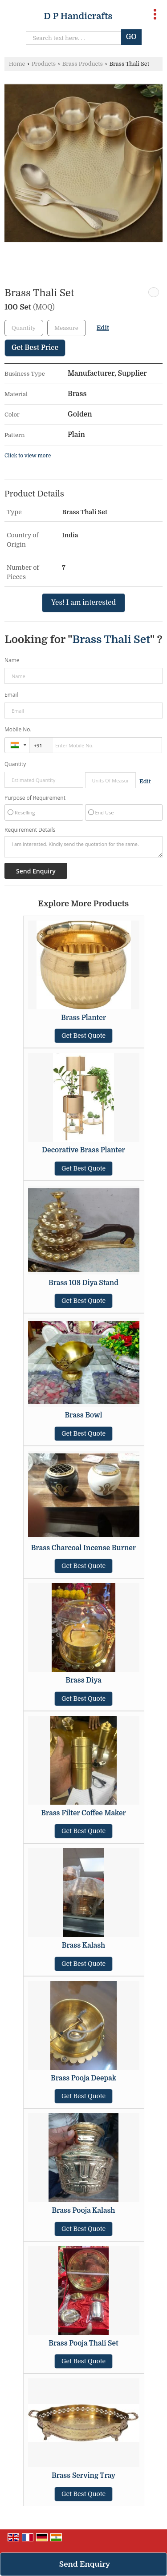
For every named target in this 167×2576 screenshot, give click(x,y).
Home (17, 64)
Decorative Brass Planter (83, 1150)
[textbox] (66, 328)
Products (44, 64)
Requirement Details (29, 830)
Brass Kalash (83, 1945)
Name (12, 660)
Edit (103, 328)
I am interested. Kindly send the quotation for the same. (83, 846)
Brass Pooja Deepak (83, 2078)
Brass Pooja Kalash (83, 2211)
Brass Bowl (83, 1415)
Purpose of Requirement (34, 798)
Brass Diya (83, 1680)
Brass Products (82, 64)
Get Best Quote (83, 1035)
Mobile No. (18, 729)
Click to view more (27, 455)
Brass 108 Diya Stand (83, 1283)
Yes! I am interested (83, 603)
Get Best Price (35, 348)
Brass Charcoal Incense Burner (83, 1548)
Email (11, 695)
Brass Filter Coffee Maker (83, 1813)
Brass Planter (83, 1018)
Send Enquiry (84, 2564)
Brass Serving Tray (83, 2476)
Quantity (15, 764)
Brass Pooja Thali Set (83, 2343)
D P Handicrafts (78, 16)
